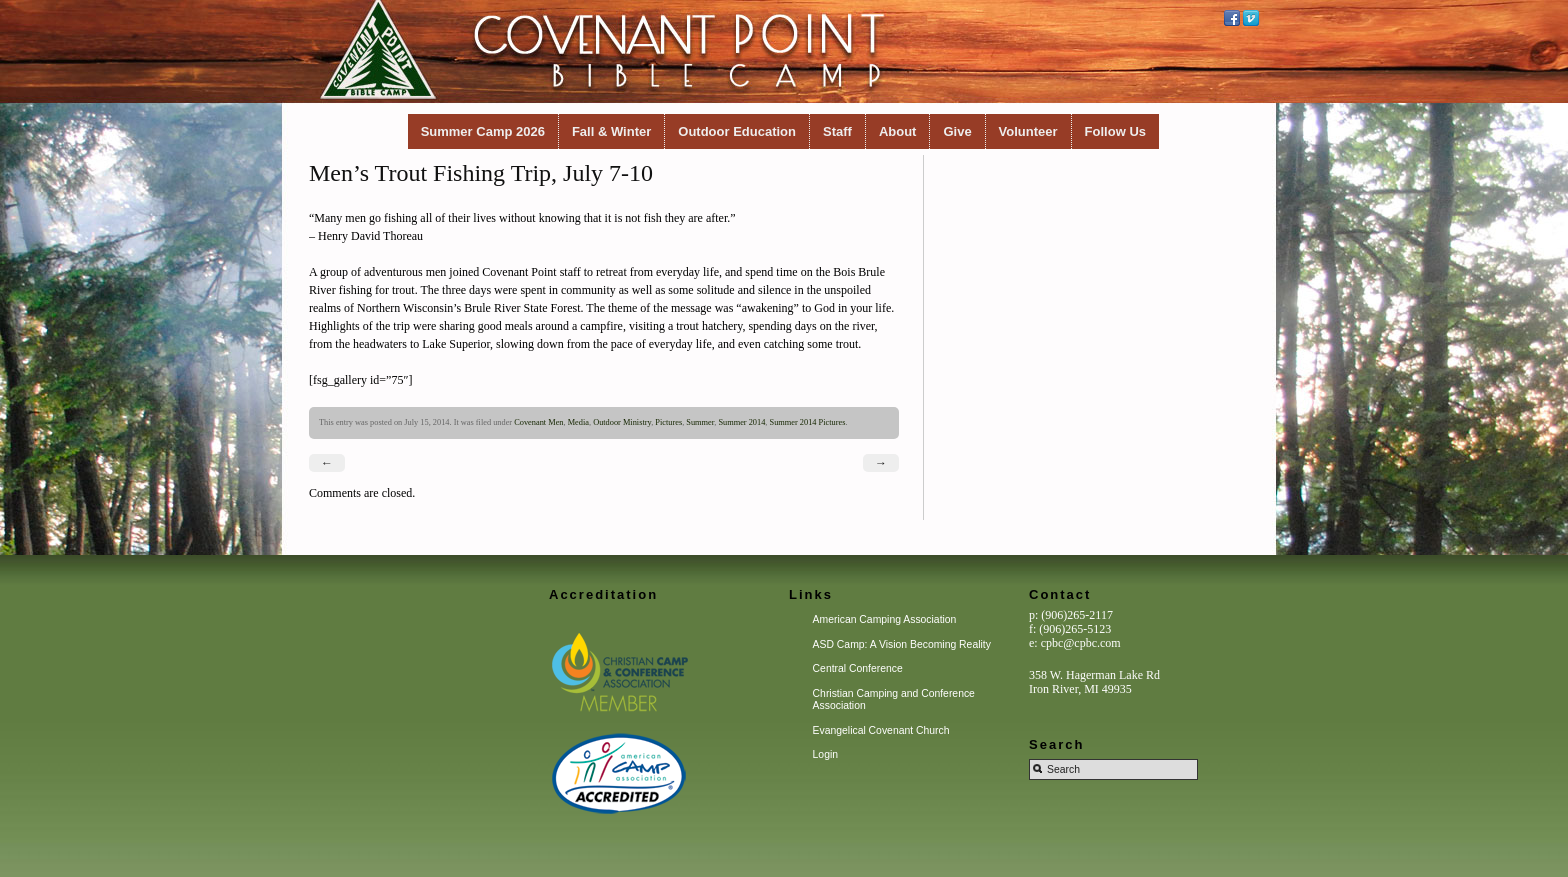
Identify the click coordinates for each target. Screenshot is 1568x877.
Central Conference (858, 668)
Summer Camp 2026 (483, 131)
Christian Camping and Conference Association (894, 699)
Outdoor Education (737, 131)
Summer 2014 (741, 422)
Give (957, 131)
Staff (837, 131)
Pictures (668, 422)
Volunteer (1028, 131)
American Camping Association (885, 619)
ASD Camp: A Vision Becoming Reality (902, 644)
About (898, 131)
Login (825, 754)
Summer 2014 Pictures (808, 422)
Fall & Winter (611, 131)
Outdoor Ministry (622, 422)
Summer (700, 422)
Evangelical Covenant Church (881, 730)
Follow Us (1115, 131)
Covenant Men (538, 422)
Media (578, 422)
